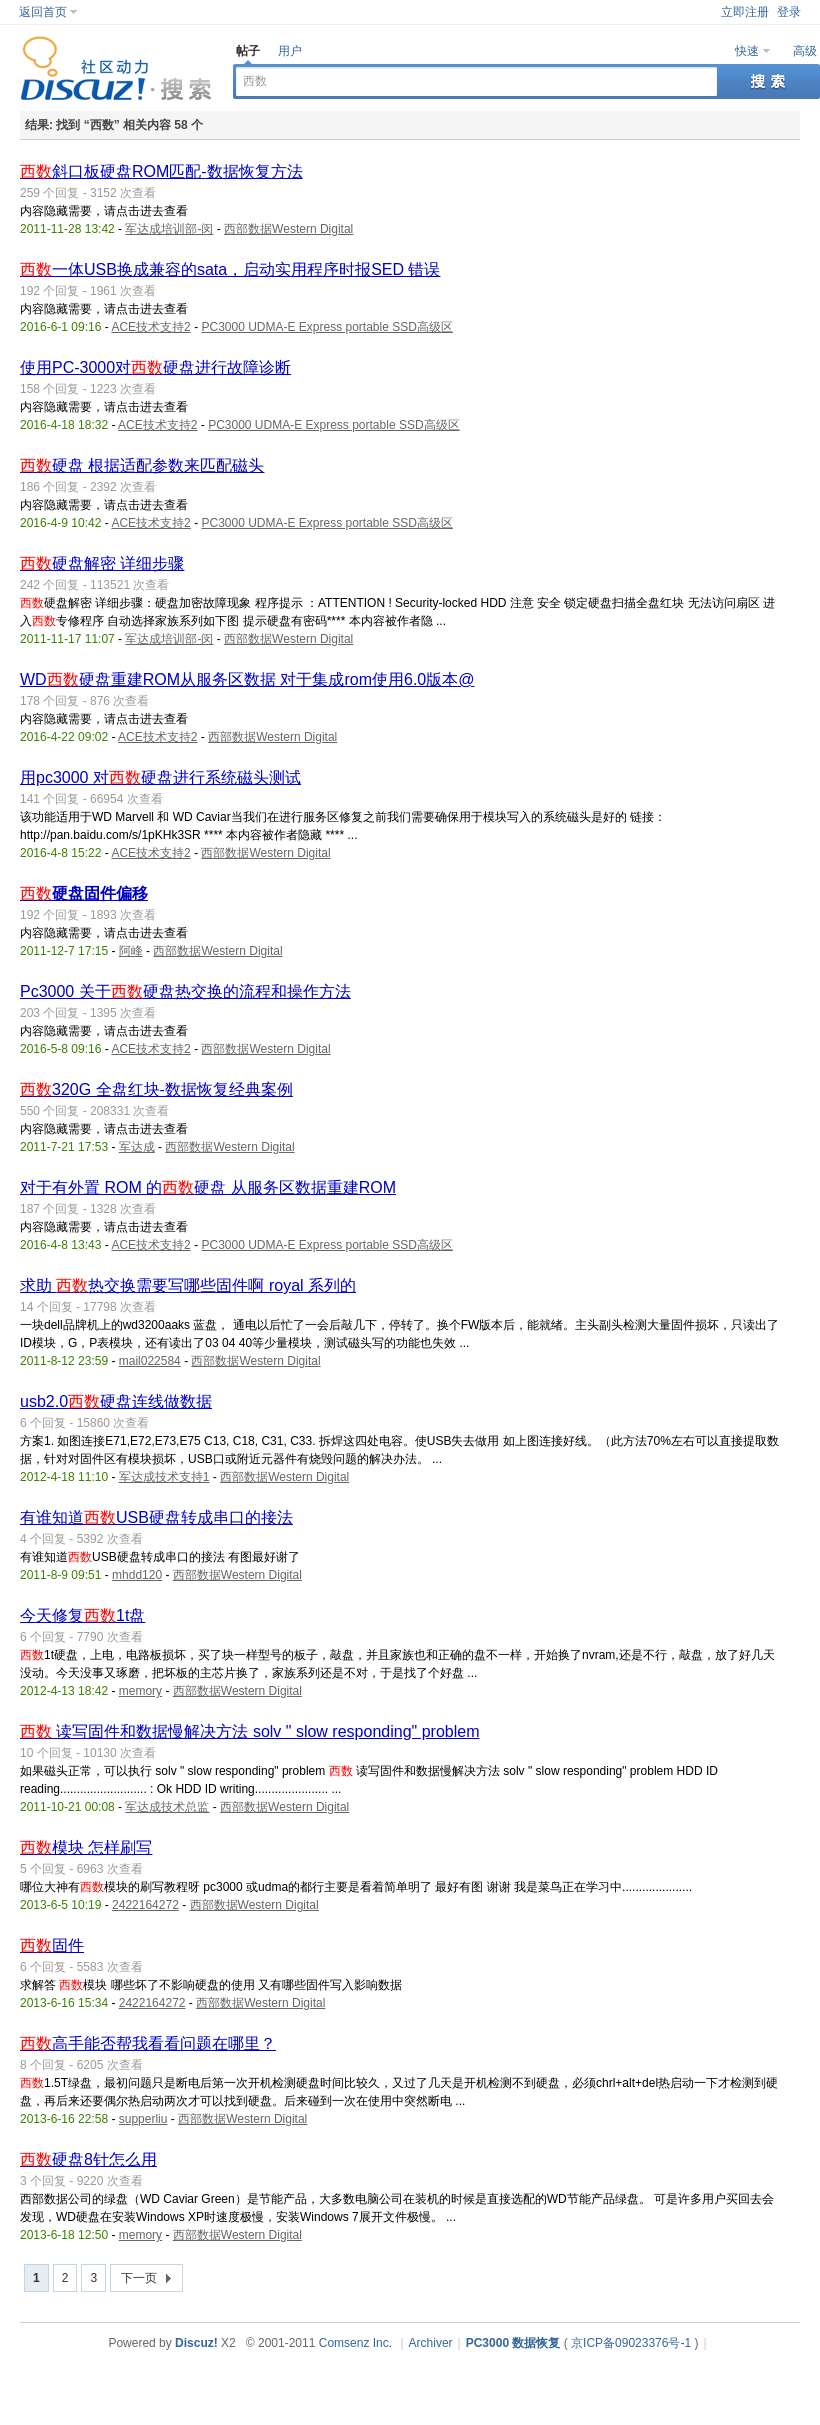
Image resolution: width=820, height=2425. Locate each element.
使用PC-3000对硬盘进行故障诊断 (155, 367)
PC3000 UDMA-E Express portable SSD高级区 (326, 327)
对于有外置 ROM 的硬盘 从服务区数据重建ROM (208, 1187)
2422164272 (145, 1905)
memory (140, 1691)
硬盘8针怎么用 (88, 2159)
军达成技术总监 (167, 1807)
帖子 (248, 51)
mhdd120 (137, 1575)
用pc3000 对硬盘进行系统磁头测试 (160, 777)
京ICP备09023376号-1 (631, 2343)
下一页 (139, 2278)
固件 (52, 1945)
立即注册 (745, 12)
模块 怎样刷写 (86, 1847)
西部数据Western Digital (288, 229)
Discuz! (196, 2343)
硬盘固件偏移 (84, 893)
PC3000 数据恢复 (513, 2343)
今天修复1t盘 (82, 1615)
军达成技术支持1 (164, 1477)
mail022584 (150, 1361)
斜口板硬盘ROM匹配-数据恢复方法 (161, 171)
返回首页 (43, 12)
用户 (290, 51)
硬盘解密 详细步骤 (102, 563)
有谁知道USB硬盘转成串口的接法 (156, 1517)
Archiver (431, 2343)
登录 (789, 12)
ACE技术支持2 (150, 327)
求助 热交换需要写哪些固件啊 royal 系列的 (188, 1285)
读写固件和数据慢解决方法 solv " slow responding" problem (249, 1731)
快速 (747, 51)
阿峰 (131, 951)
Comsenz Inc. (355, 2343)
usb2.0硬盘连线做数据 (116, 1401)
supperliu (143, 2119)
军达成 (137, 1147)
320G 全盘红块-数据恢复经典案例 (156, 1089)
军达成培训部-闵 (169, 229)
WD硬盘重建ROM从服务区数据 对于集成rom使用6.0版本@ (247, 679)
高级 (805, 51)
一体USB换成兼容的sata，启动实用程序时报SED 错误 (230, 269)
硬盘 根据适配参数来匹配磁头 (142, 465)
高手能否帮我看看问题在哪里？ (148, 2043)
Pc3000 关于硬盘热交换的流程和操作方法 (185, 991)
